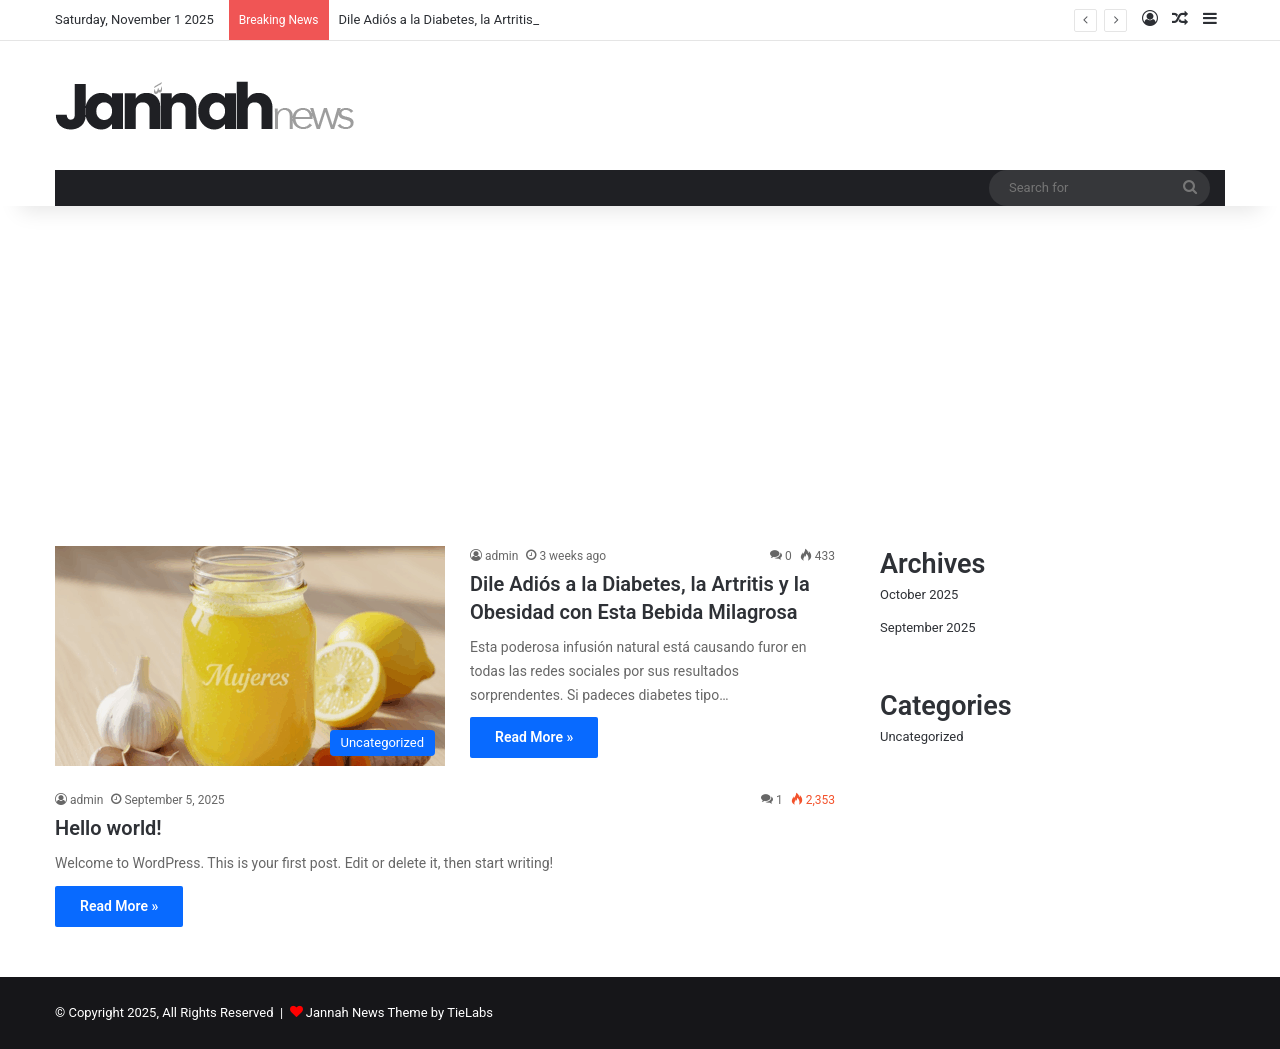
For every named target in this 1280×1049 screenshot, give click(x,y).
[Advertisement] (640, 376)
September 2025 (928, 627)
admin (501, 556)
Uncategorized (921, 736)
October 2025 (919, 594)
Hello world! (108, 828)
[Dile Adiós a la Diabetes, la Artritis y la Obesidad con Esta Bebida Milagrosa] (250, 656)
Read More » (534, 737)
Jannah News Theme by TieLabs (399, 1012)
